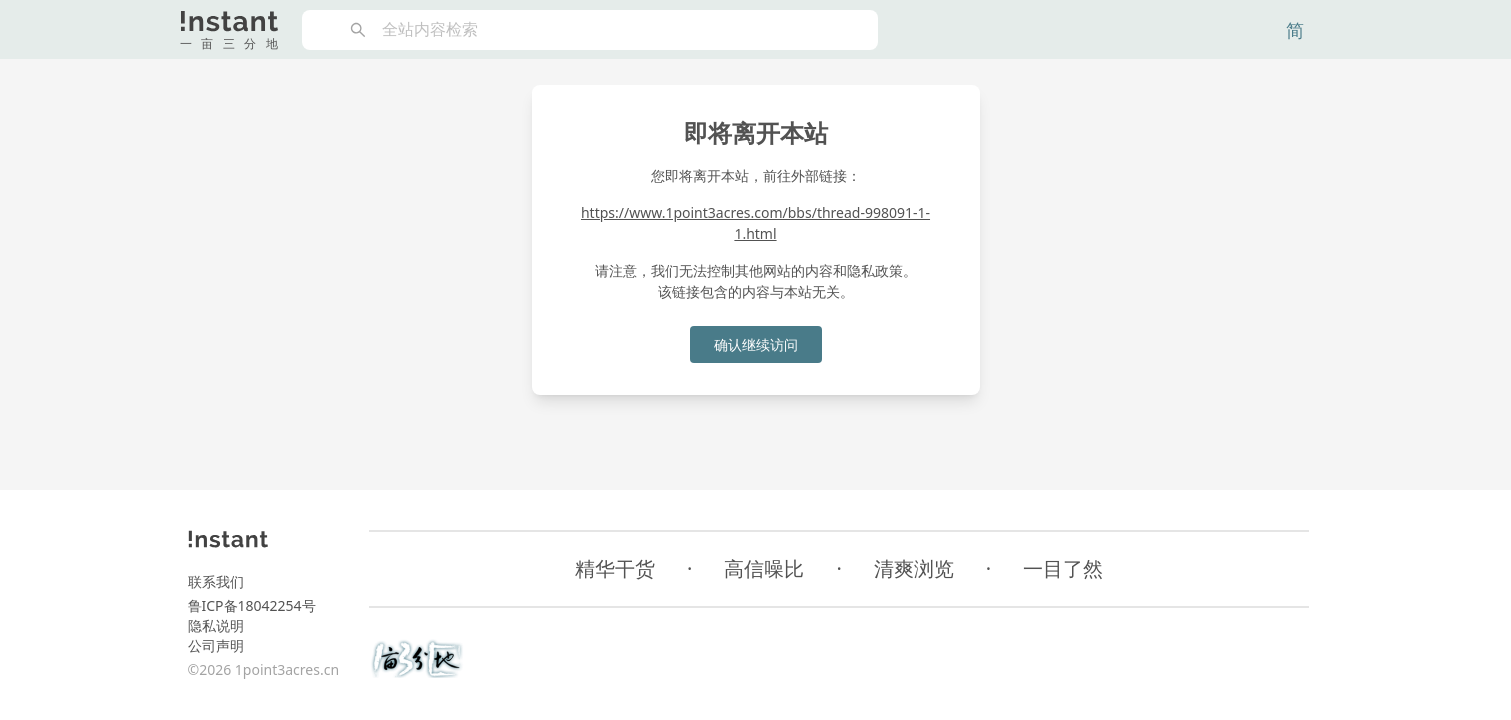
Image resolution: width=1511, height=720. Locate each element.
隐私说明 (216, 625)
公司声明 (216, 645)
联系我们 (216, 581)
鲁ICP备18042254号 (252, 605)
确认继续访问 (756, 344)
